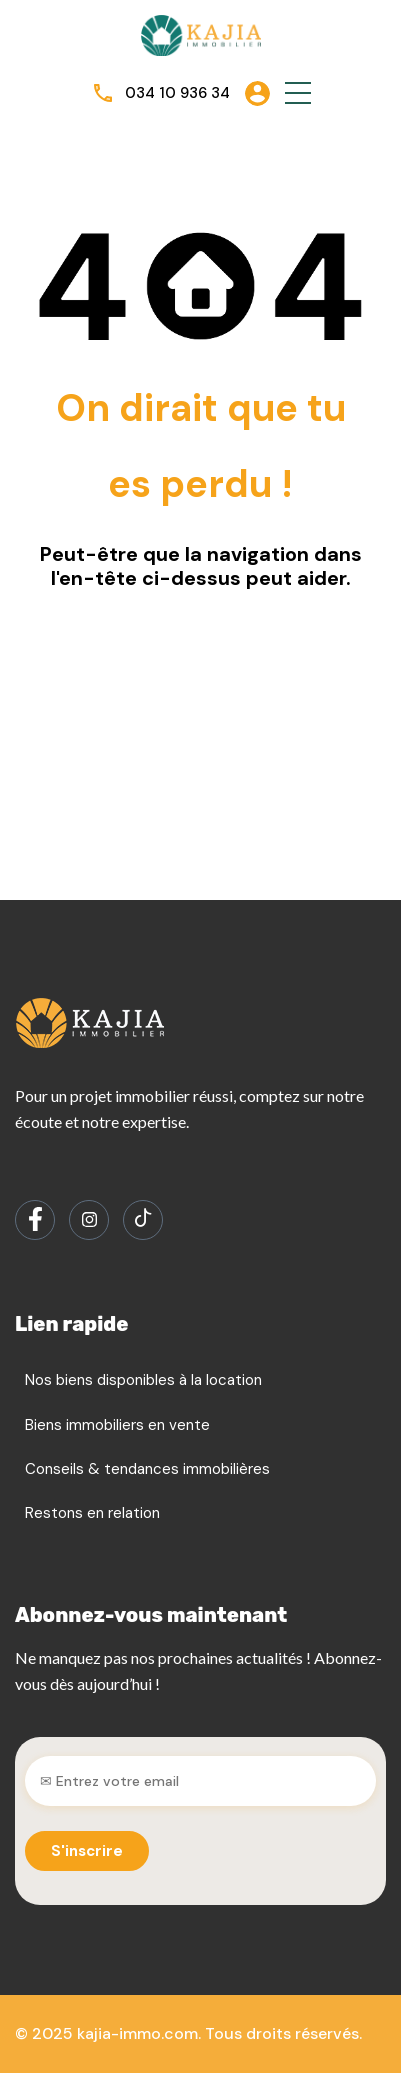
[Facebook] (35, 1220)
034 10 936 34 (177, 93)
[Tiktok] (143, 1220)
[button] (298, 93)
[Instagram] (89, 1220)
